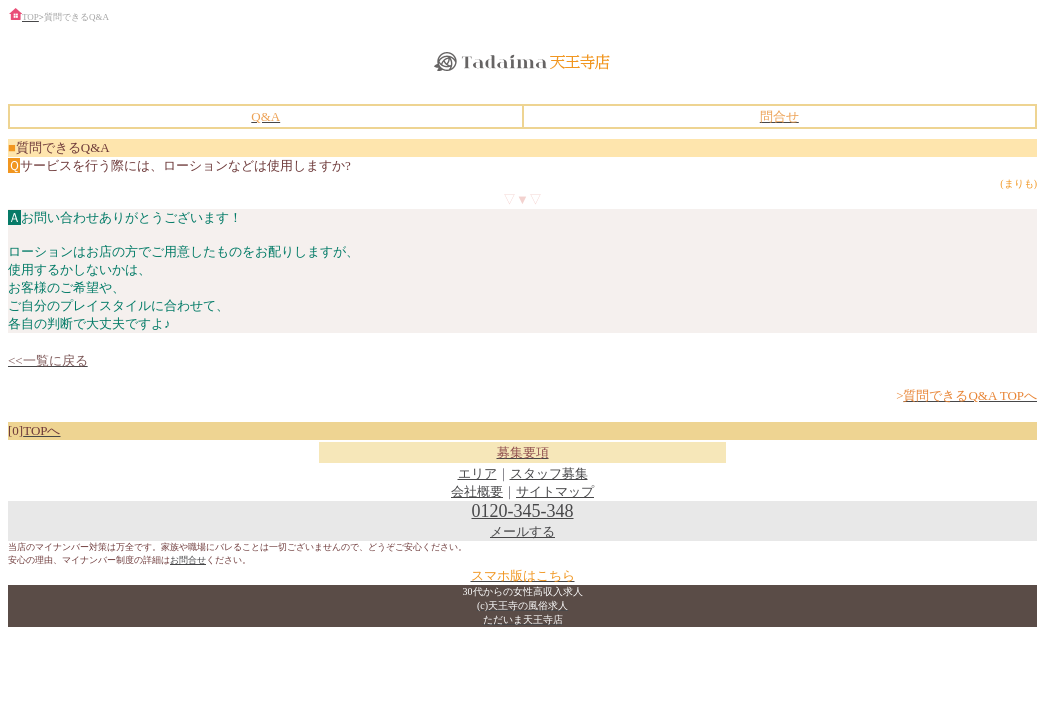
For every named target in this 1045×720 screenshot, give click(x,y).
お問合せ (188, 560)
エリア (477, 473)
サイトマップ (555, 491)
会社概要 (477, 491)
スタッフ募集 (549, 473)
